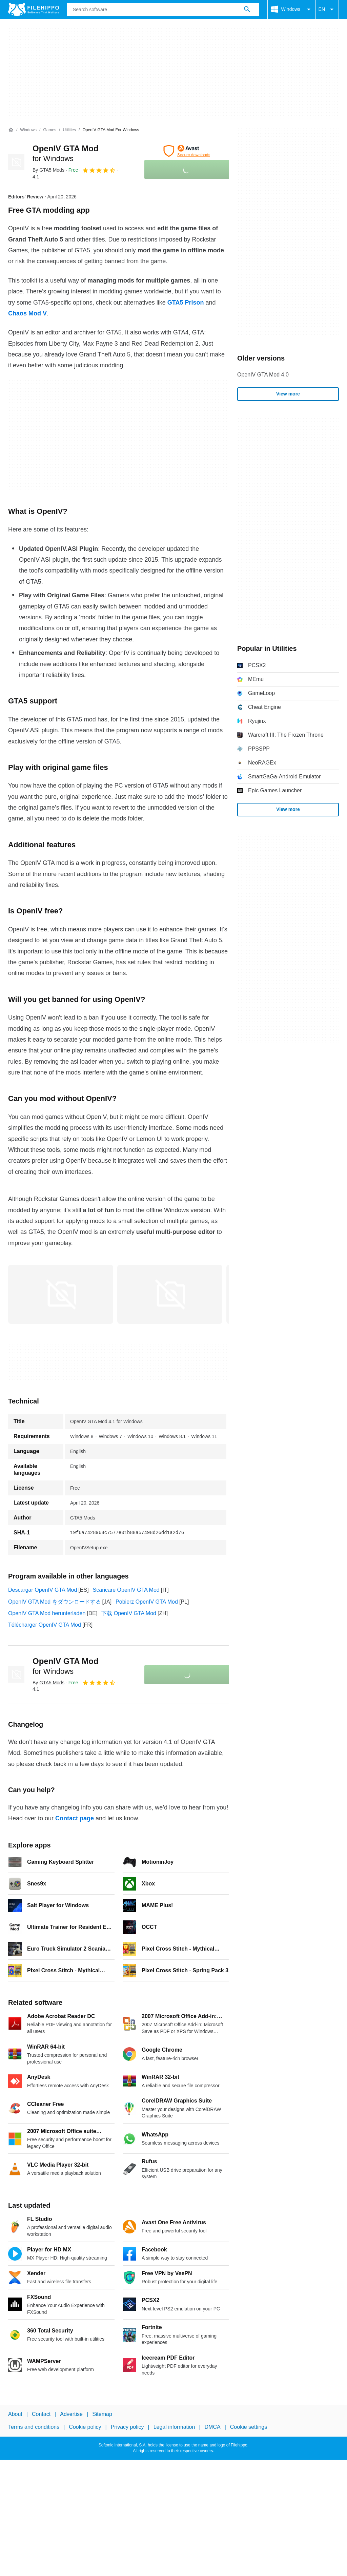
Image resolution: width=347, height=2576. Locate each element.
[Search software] (247, 9)
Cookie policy (85, 2427)
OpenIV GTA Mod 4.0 (263, 374)
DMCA (213, 2427)
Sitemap (102, 2414)
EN (327, 9)
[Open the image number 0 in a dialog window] (60, 1294)
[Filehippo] (33, 9)
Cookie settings (248, 2427)
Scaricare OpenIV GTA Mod (126, 1590)
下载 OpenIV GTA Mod (128, 1613)
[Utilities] (69, 130)
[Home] (11, 130)
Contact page (74, 1818)
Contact (41, 2414)
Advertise (71, 2414)
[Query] (163, 9)
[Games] (49, 130)
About (15, 2414)
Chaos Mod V (27, 313)
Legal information (174, 2427)
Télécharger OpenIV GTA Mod (44, 1625)
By (48, 170)
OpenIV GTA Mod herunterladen (46, 1613)
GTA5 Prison (185, 302)
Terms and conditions (33, 2427)
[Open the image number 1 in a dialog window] (169, 1294)
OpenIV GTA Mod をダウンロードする (54, 1602)
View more (288, 393)
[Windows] (28, 130)
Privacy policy (127, 2427)
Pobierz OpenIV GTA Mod (147, 1602)
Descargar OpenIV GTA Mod (42, 1590)
